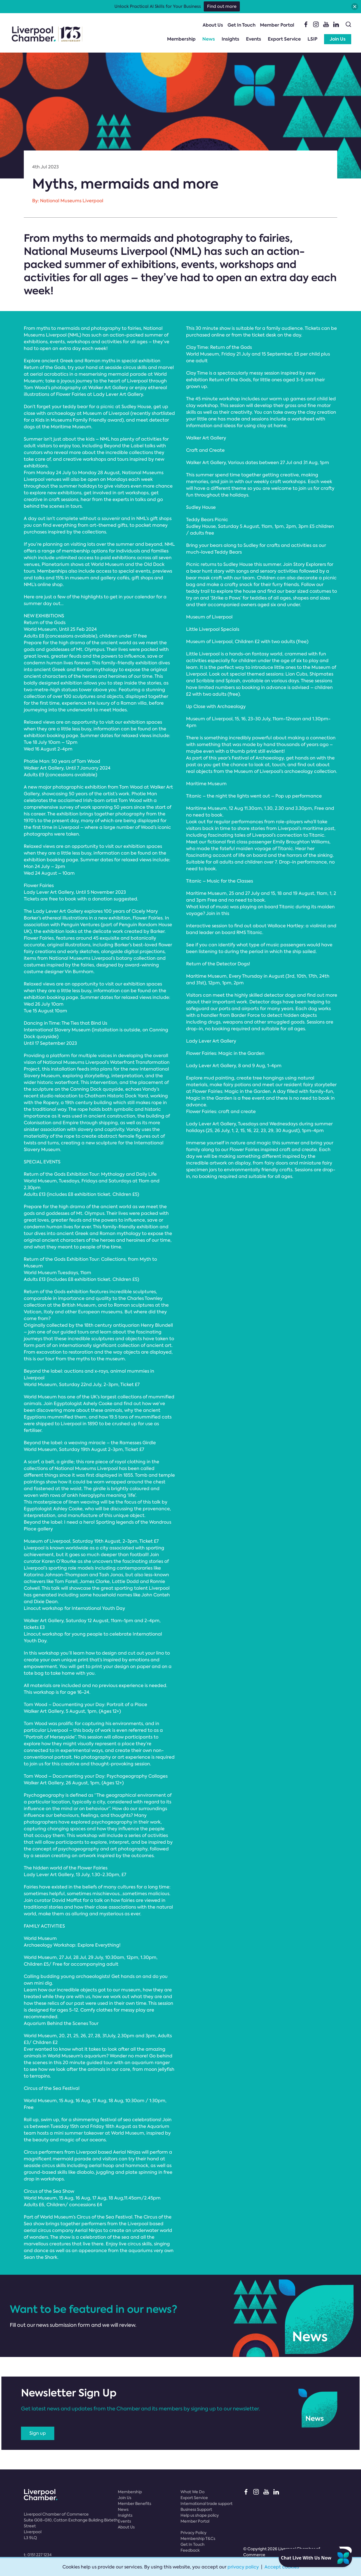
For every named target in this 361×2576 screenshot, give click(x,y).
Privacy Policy (193, 2532)
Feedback (190, 2550)
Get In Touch (241, 25)
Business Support (196, 2509)
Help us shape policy (199, 2515)
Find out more (221, 6)
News (208, 39)
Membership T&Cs (197, 2538)
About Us (213, 25)
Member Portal (277, 25)
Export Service (284, 39)
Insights (230, 39)
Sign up (37, 2433)
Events (253, 39)
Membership (181, 39)
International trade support (206, 2503)
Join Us (338, 39)
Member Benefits (134, 2503)
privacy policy (243, 2567)
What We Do (192, 2491)
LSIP (312, 39)
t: (37, 2554)
